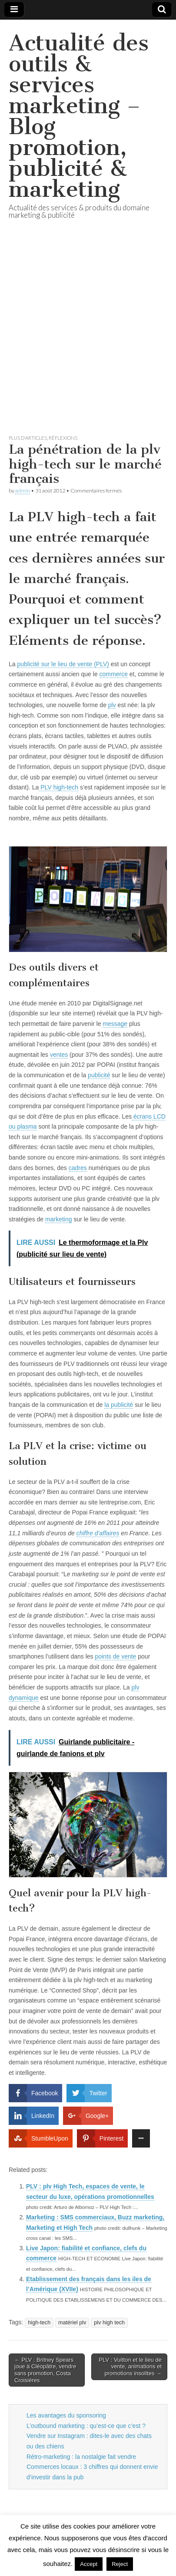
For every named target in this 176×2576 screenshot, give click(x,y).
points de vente (115, 1656)
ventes (59, 1054)
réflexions (63, 438)
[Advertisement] (88, 337)
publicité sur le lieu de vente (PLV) (63, 664)
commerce (114, 674)
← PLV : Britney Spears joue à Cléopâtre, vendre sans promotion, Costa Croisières (45, 2370)
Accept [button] (88, 2564)
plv (112, 704)
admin (22, 490)
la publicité (118, 1404)
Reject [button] (120, 2564)
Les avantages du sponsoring (66, 2415)
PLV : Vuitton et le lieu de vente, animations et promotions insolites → (130, 2367)
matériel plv (72, 2323)
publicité (99, 1075)
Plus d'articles (28, 438)
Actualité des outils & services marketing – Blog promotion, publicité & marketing (79, 116)
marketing (58, 1219)
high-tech (39, 2323)
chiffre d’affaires (98, 1533)
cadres (78, 1167)
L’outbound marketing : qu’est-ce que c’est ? (86, 2425)
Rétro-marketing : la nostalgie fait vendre (81, 2456)
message (115, 1023)
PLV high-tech (58, 787)
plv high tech (109, 2323)
